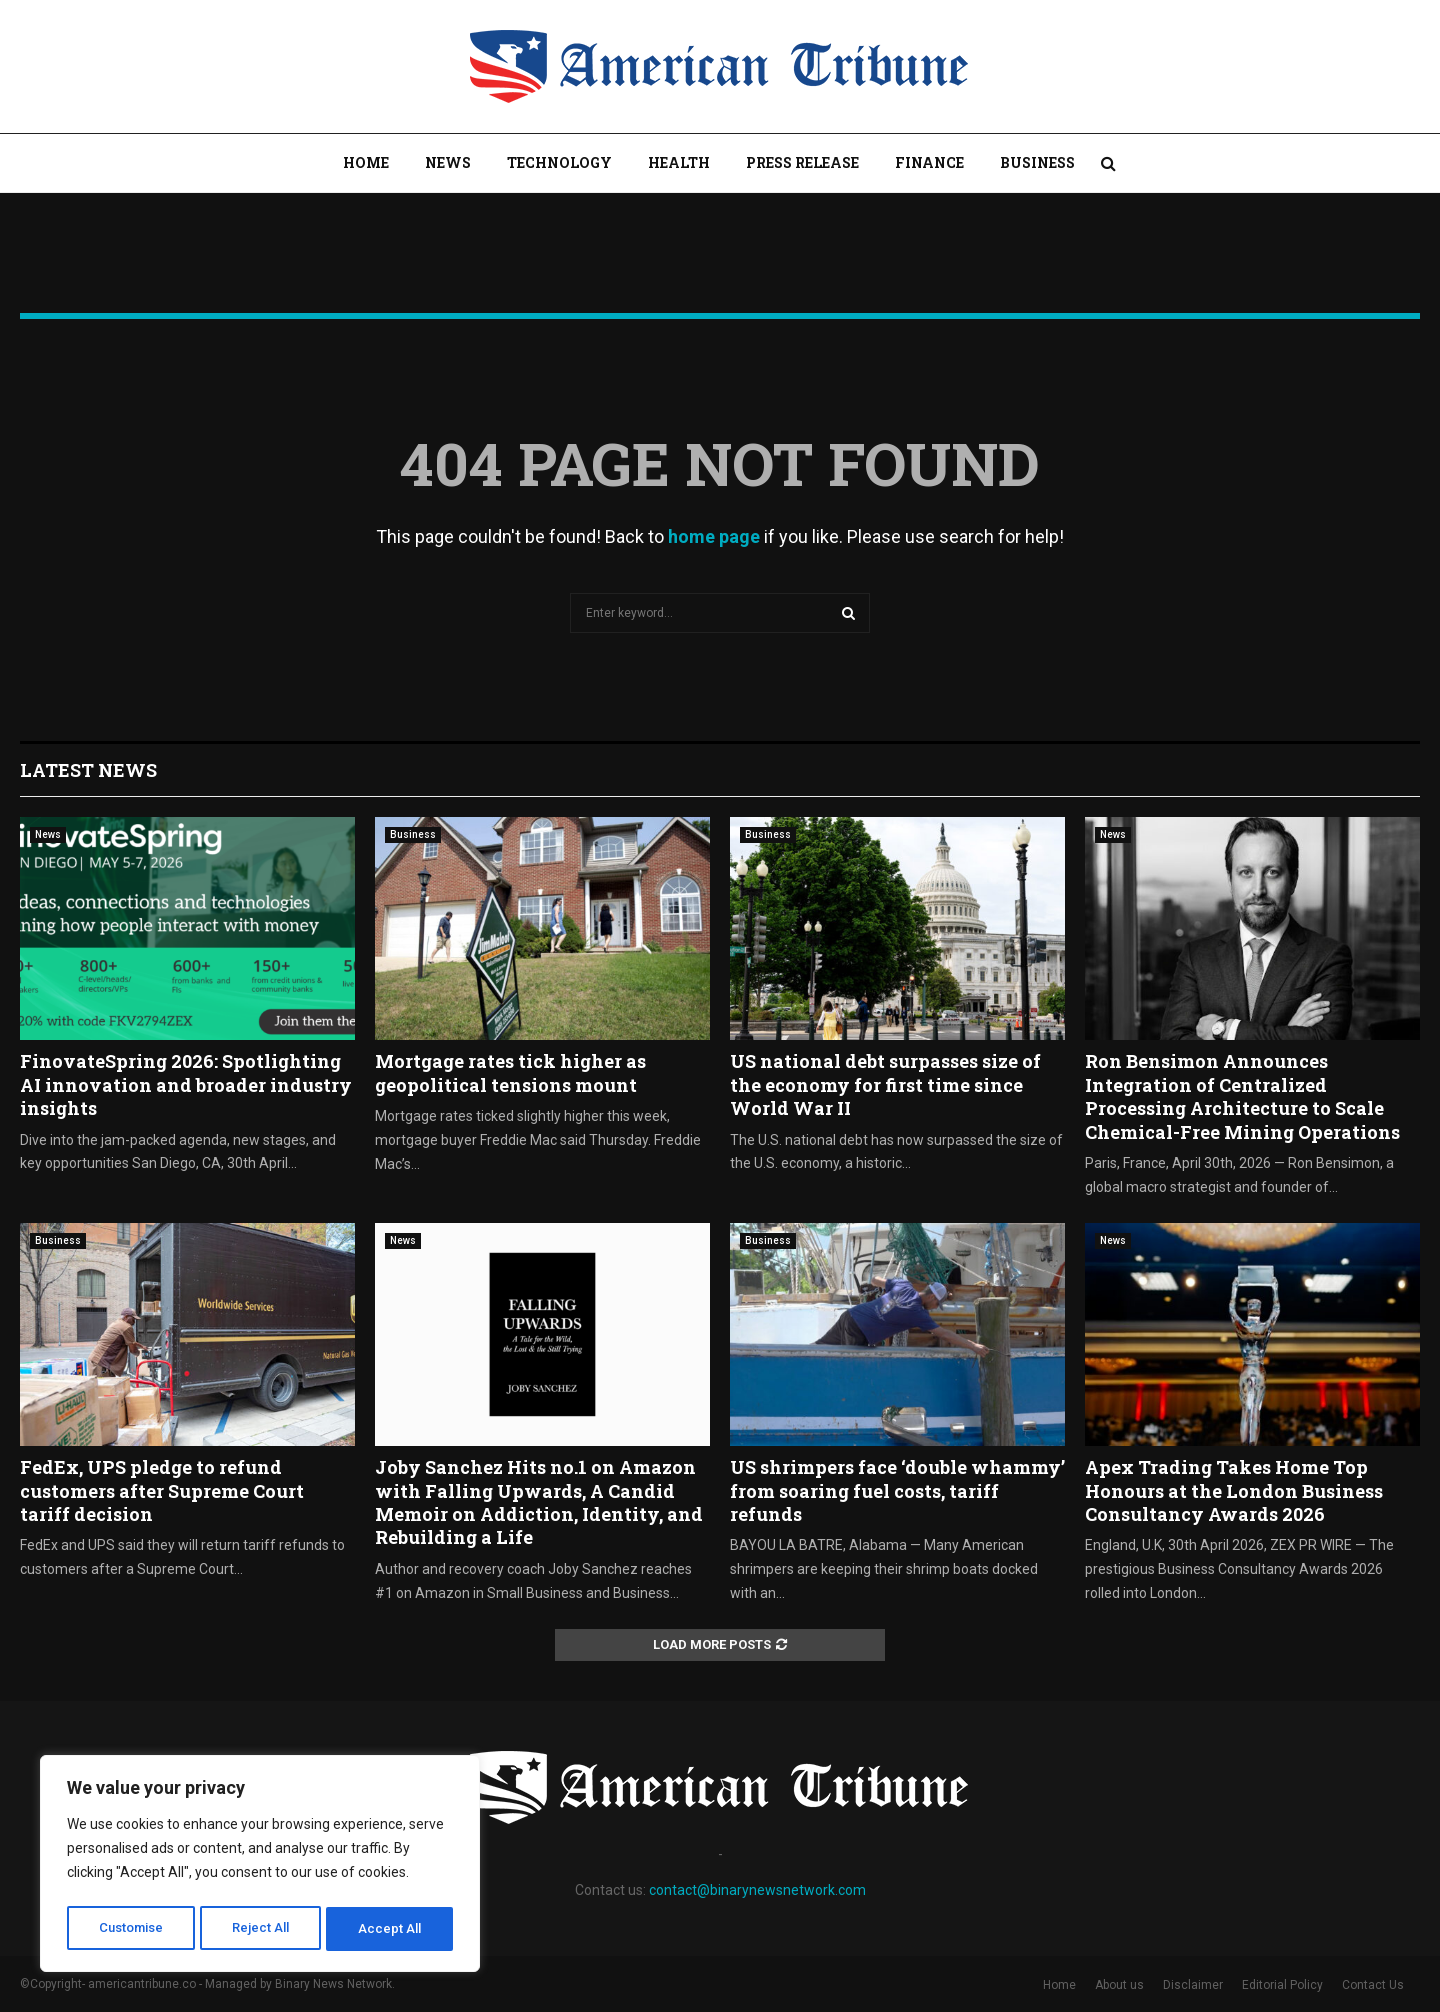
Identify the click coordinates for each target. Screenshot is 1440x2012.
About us (1119, 1985)
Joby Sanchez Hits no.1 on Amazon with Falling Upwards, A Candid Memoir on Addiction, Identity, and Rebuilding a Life (539, 1502)
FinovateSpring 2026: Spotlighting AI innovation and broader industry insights (186, 1084)
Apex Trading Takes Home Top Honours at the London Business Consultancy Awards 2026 (1234, 1490)
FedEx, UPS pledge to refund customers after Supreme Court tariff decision (162, 1490)
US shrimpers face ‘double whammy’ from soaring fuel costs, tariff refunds (897, 1490)
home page (714, 536)
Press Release (802, 162)
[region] (260, 1867)
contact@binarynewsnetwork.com (757, 1890)
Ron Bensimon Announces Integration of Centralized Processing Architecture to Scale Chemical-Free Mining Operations (1242, 1096)
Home (366, 162)
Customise (131, 1929)
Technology (559, 162)
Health (679, 162)
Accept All (391, 1929)
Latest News (88, 770)
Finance (929, 162)
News (448, 162)
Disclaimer (1193, 1985)
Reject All (263, 1929)
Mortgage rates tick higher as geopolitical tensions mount (510, 1072)
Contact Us (1373, 1985)
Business (1037, 162)
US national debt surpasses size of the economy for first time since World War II (885, 1084)
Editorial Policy (1282, 1985)
